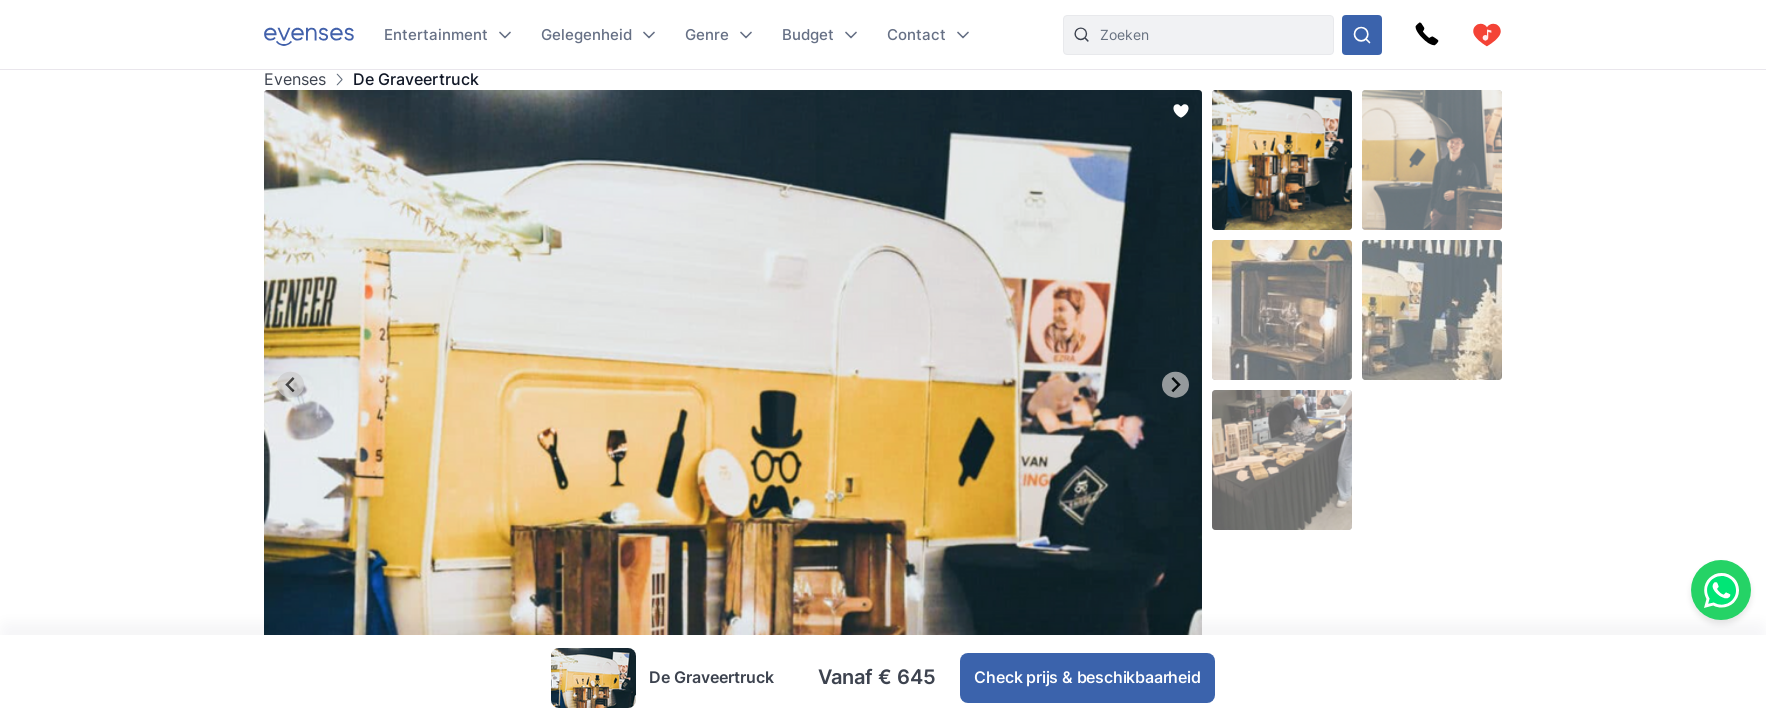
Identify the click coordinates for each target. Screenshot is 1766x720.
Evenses (295, 79)
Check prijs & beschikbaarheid (1087, 677)
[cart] (1487, 35)
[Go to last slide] (290, 384)
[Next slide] (1175, 384)
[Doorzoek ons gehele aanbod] (1362, 35)
